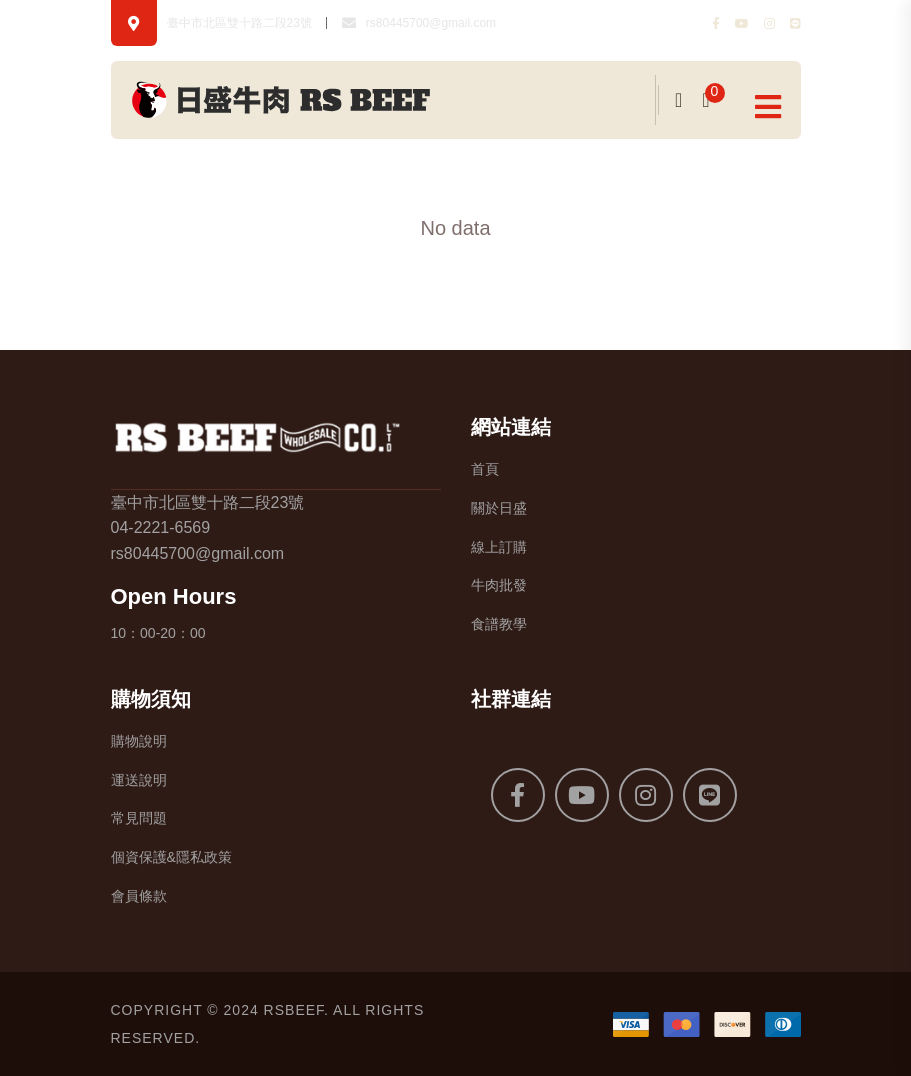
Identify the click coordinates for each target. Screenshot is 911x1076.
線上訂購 (499, 547)
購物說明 (139, 741)
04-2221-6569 (161, 527)
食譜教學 (499, 624)
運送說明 (139, 780)
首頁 (485, 469)
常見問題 (139, 818)
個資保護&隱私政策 (171, 857)
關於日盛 (499, 508)
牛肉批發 (499, 585)
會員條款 (139, 896)
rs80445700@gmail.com (431, 23)
